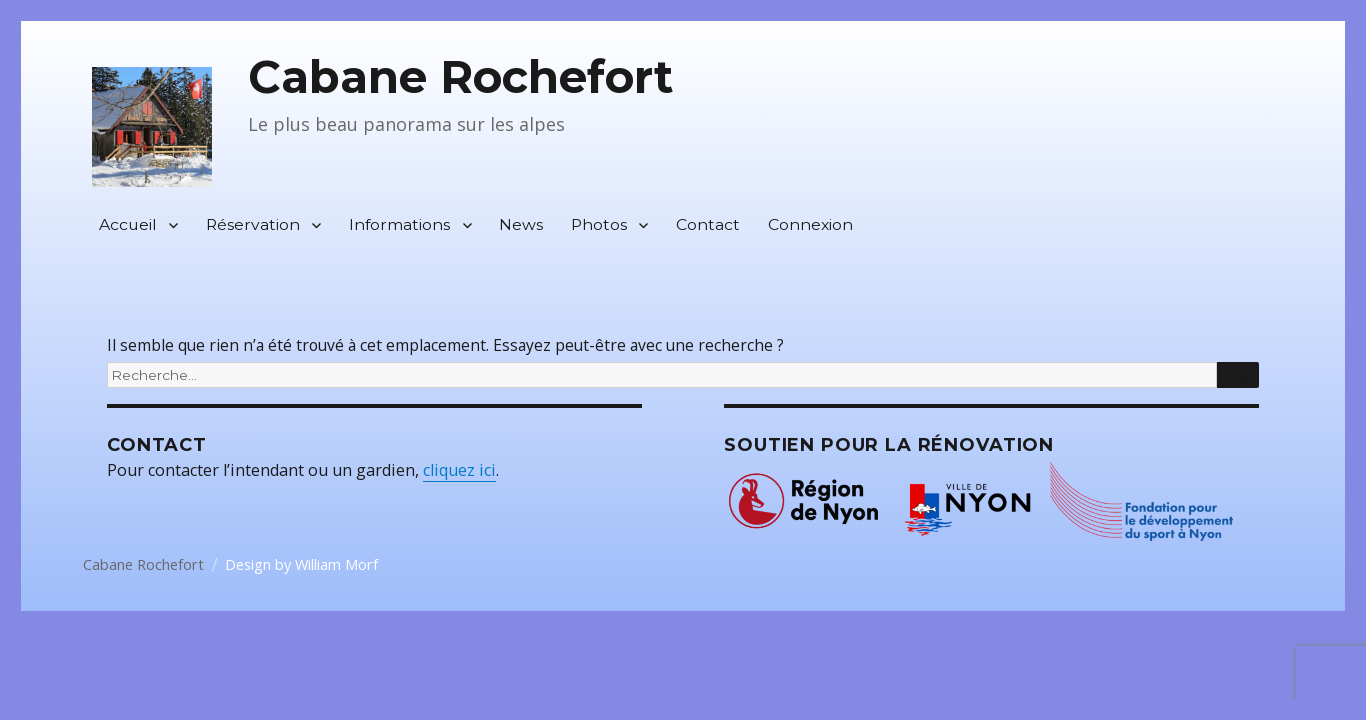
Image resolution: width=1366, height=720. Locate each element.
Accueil (128, 224)
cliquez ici (459, 470)
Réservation (253, 224)
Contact (708, 224)
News (521, 224)
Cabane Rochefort (460, 76)
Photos (599, 224)
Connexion (810, 224)
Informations (399, 224)
